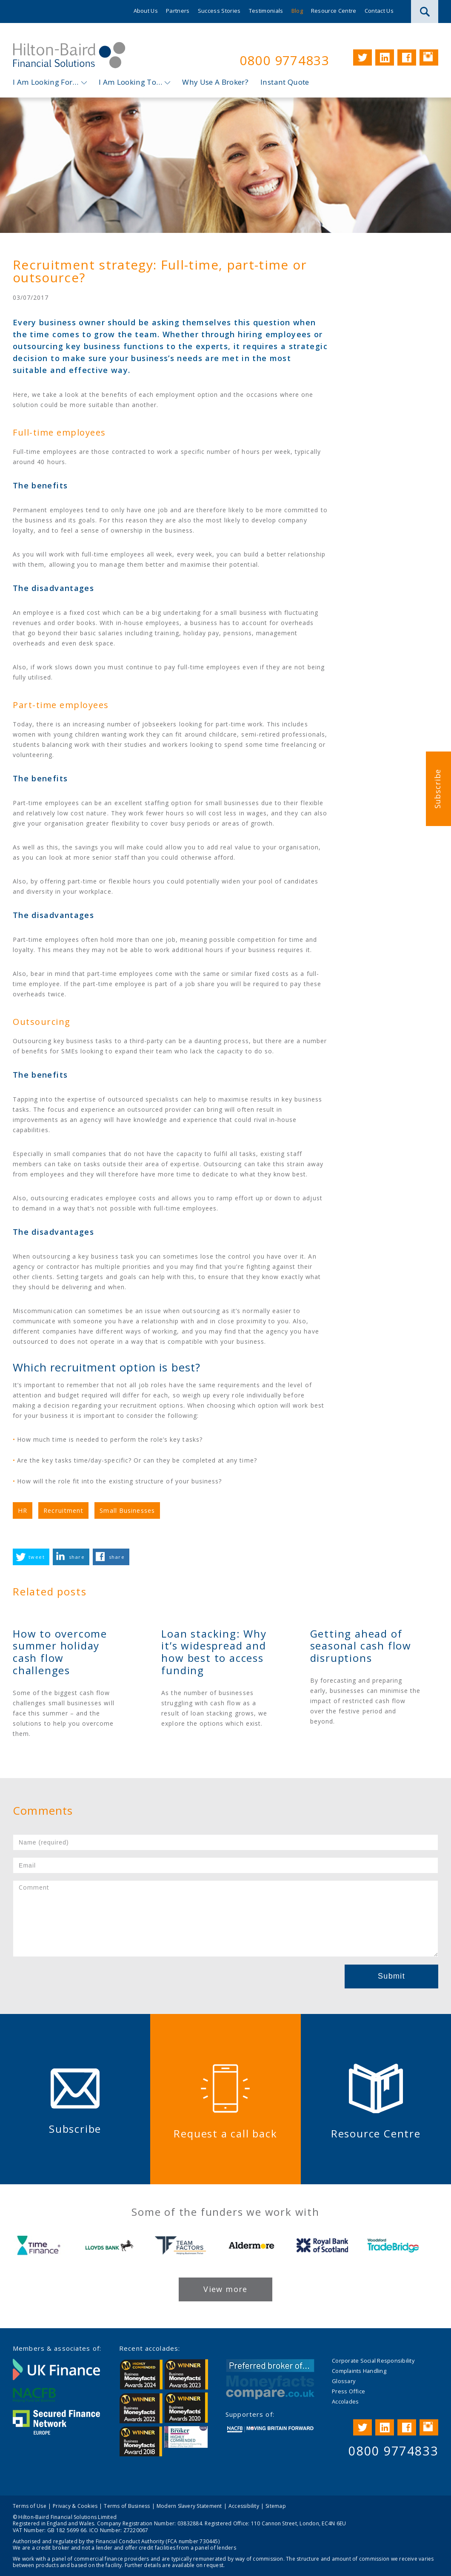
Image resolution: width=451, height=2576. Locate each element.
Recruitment (63, 1510)
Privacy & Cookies (75, 2506)
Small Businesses (127, 1510)
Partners (178, 10)
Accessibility (243, 2506)
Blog (297, 10)
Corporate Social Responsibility (373, 2360)
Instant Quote (284, 82)
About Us (146, 10)
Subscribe (437, 788)
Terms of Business (127, 2506)
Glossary (343, 2381)
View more (225, 2289)
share (77, 1557)
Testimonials (266, 10)
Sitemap (275, 2506)
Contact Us (379, 10)
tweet (37, 1557)
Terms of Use (29, 2506)
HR (22, 1510)
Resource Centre (334, 10)
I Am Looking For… (46, 82)
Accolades (345, 2401)
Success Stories (219, 10)
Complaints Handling (359, 2371)
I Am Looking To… (130, 82)
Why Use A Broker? (215, 82)
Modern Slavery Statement (189, 2506)
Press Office (348, 2391)
